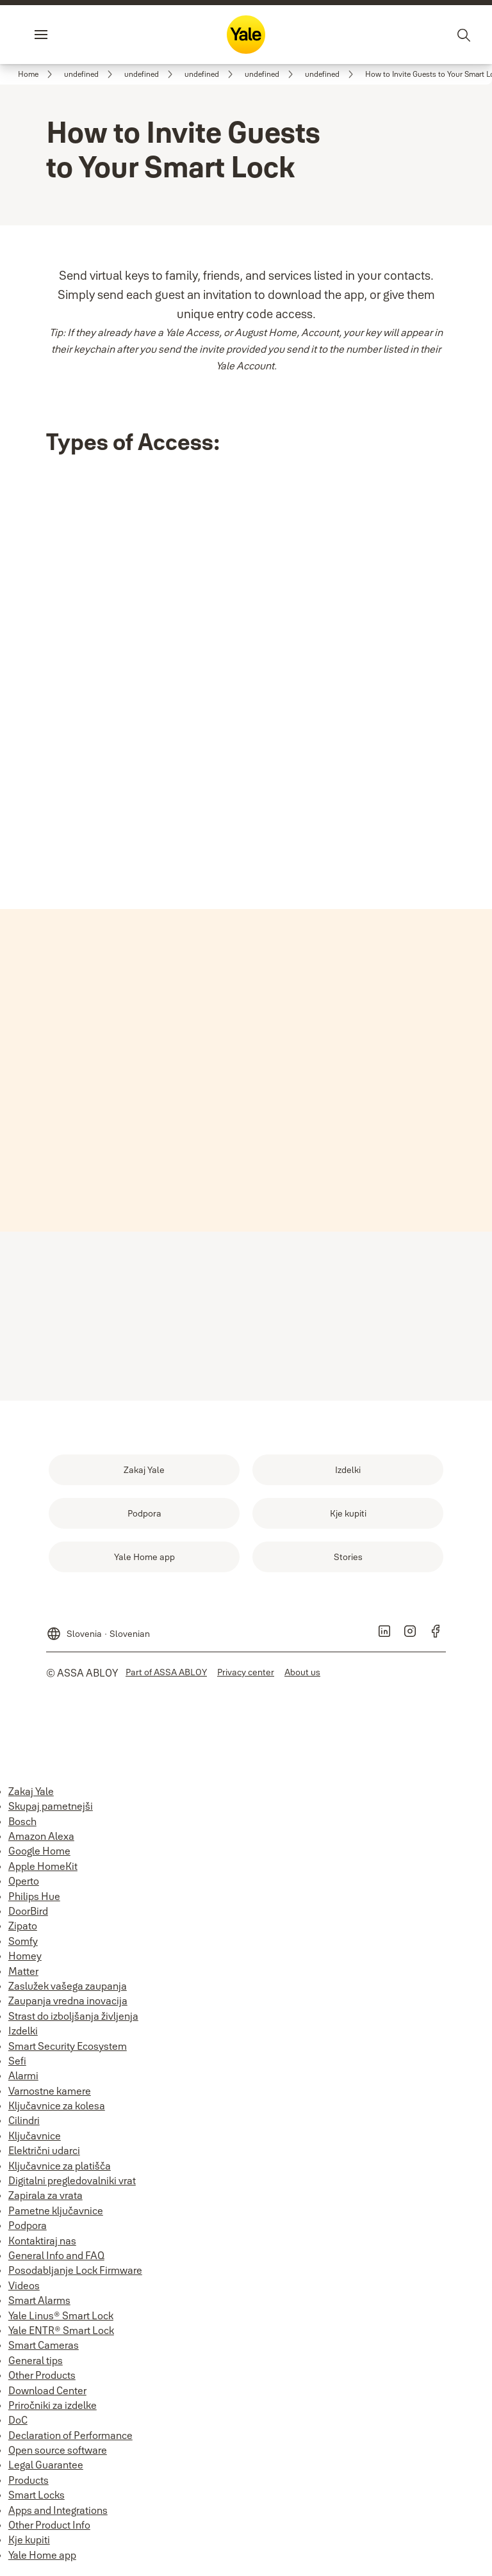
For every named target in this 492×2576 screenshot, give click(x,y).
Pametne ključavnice (55, 2215)
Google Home (39, 1855)
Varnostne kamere (49, 2095)
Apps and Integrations (58, 2515)
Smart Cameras (43, 2350)
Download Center (47, 2395)
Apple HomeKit (43, 1871)
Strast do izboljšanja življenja (73, 2021)
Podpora (27, 2230)
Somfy (23, 1946)
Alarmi (23, 2080)
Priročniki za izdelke (52, 2410)
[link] (37, 74)
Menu (62, 34)
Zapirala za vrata (45, 2200)
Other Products (42, 2380)
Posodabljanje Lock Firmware (75, 2275)
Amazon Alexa (41, 1841)
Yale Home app (42, 2560)
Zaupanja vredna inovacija (67, 2005)
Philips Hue (34, 1901)
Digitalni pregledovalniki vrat (72, 2185)
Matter (23, 1976)
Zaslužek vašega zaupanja (67, 1990)
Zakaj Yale (31, 1796)
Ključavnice (34, 2140)
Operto (23, 1886)
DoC (18, 2425)
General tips (35, 2365)
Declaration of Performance (70, 2440)
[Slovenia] (98, 1633)
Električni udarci (44, 2155)
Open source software (57, 2455)
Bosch (22, 1826)
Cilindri (24, 2125)
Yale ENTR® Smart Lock (61, 2335)
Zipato (22, 1930)
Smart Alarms (39, 2305)
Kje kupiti (29, 2544)
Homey (25, 1960)
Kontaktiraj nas (42, 2245)
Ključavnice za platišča (59, 2170)
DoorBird (28, 1916)
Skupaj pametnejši (50, 1811)
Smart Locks (36, 2499)
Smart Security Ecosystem (67, 2051)
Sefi (17, 2065)
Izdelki (23, 2035)
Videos (24, 2290)
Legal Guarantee (45, 2469)
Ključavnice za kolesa (56, 2110)
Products (28, 2485)
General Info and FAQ (56, 2260)
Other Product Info (49, 2530)
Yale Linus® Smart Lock (60, 2320)
